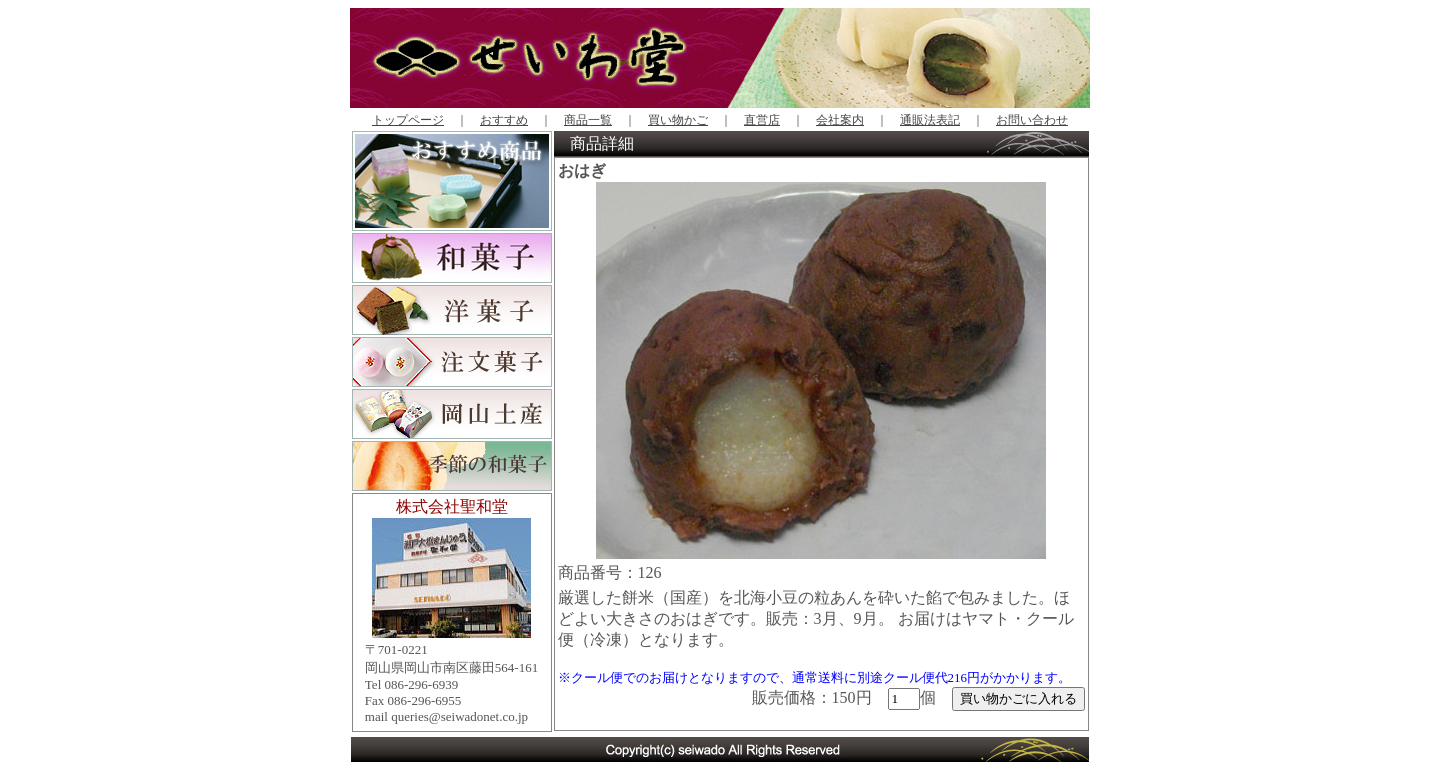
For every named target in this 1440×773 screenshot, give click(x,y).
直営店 (762, 120)
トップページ (408, 120)
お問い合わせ (1032, 120)
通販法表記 (930, 120)
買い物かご (678, 120)
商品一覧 (588, 120)
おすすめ (504, 120)
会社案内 (840, 120)
